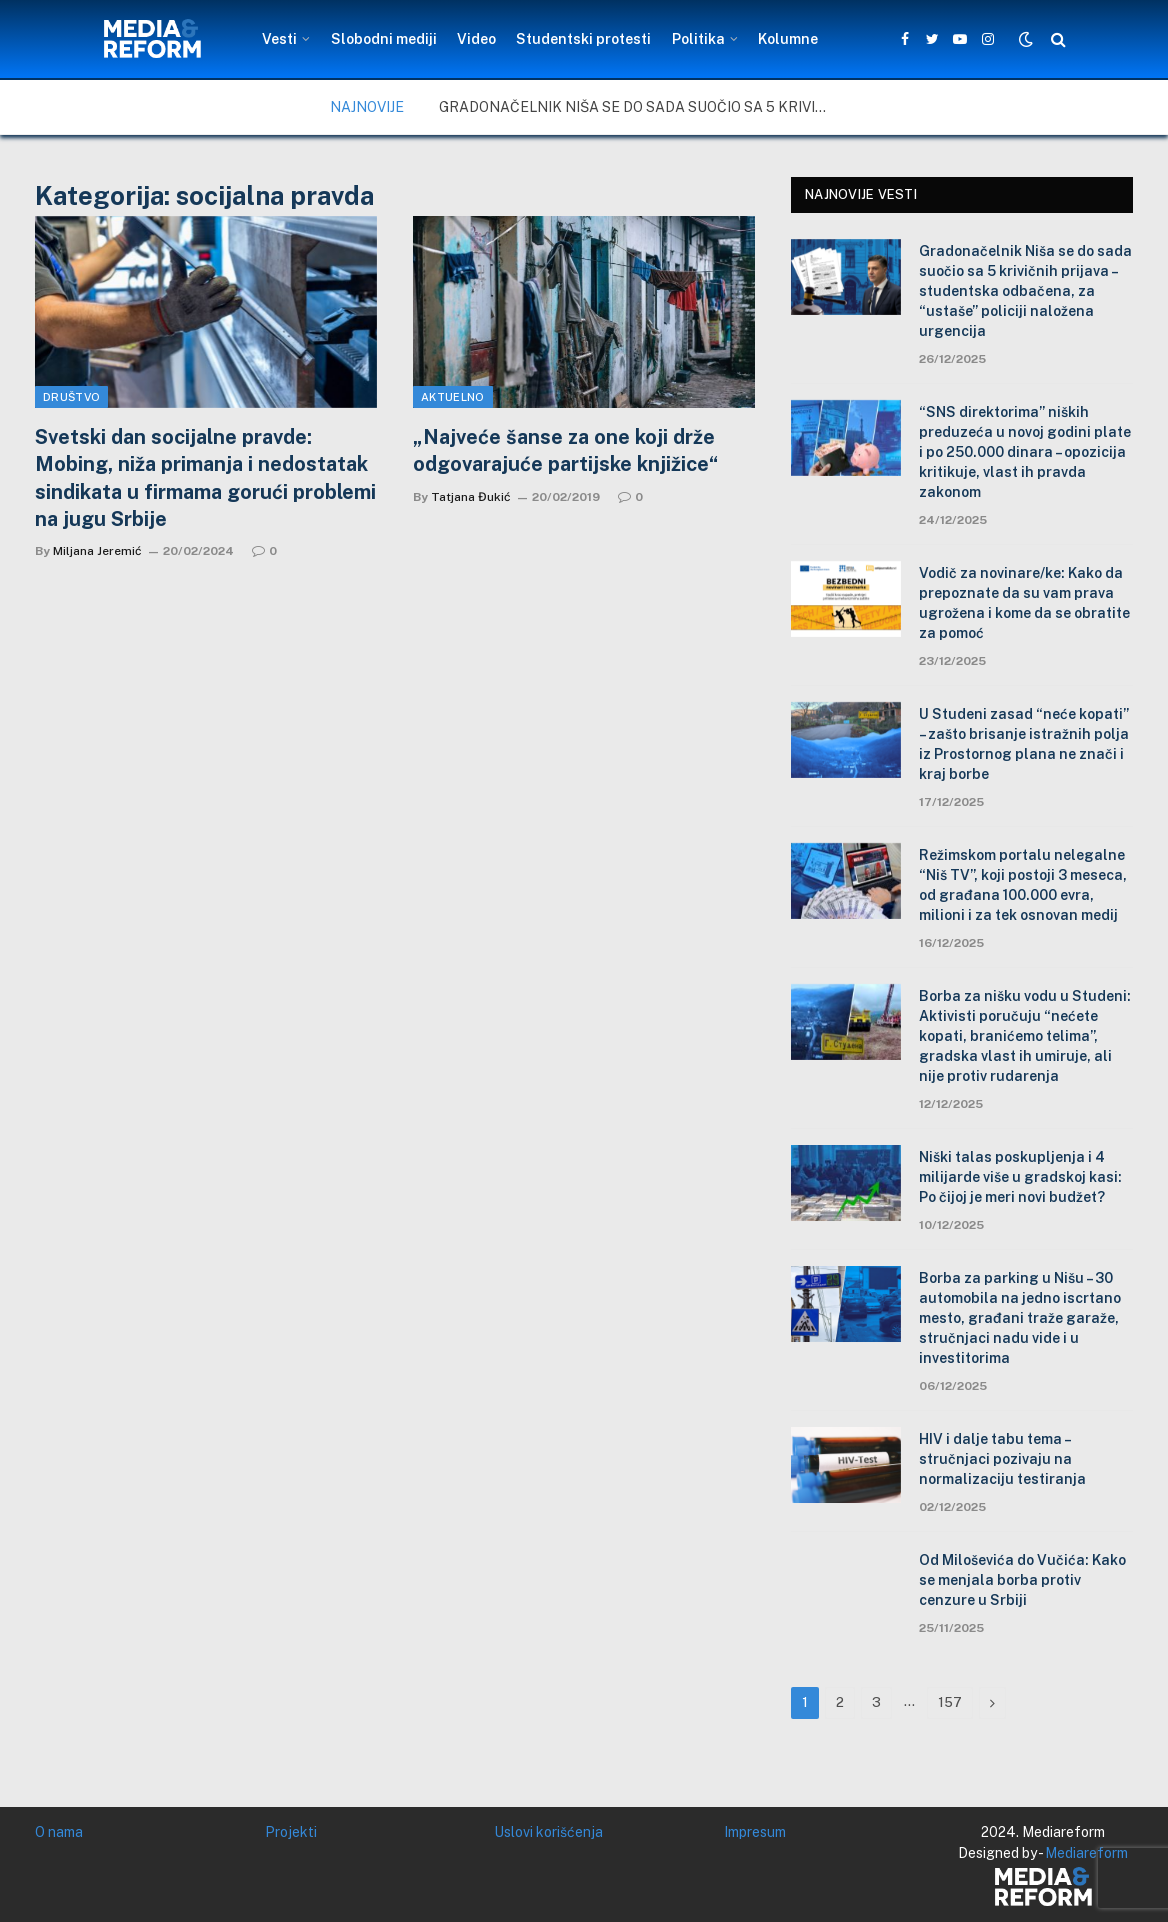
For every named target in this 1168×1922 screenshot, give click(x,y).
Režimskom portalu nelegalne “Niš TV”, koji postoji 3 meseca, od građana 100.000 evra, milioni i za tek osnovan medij (1023, 885)
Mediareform (1086, 1853)
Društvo (71, 397)
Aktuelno (453, 397)
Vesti (279, 39)
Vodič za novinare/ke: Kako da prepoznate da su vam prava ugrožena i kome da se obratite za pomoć (1024, 603)
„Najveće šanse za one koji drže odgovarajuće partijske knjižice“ (566, 450)
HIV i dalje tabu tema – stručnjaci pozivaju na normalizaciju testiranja (1002, 1459)
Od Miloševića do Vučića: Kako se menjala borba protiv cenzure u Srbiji (1022, 1580)
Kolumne (788, 39)
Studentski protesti (583, 39)
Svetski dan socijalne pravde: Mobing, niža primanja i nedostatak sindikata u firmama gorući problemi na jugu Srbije (205, 478)
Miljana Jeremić (97, 551)
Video (476, 39)
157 (950, 1702)
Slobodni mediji (384, 39)
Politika (698, 39)
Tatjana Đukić (471, 497)
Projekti (291, 1832)
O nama (59, 1832)
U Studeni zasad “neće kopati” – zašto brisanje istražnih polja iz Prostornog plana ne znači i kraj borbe (1024, 744)
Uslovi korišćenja (548, 1832)
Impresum (755, 1832)
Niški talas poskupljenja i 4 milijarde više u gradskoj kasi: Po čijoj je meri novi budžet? (1020, 1177)
